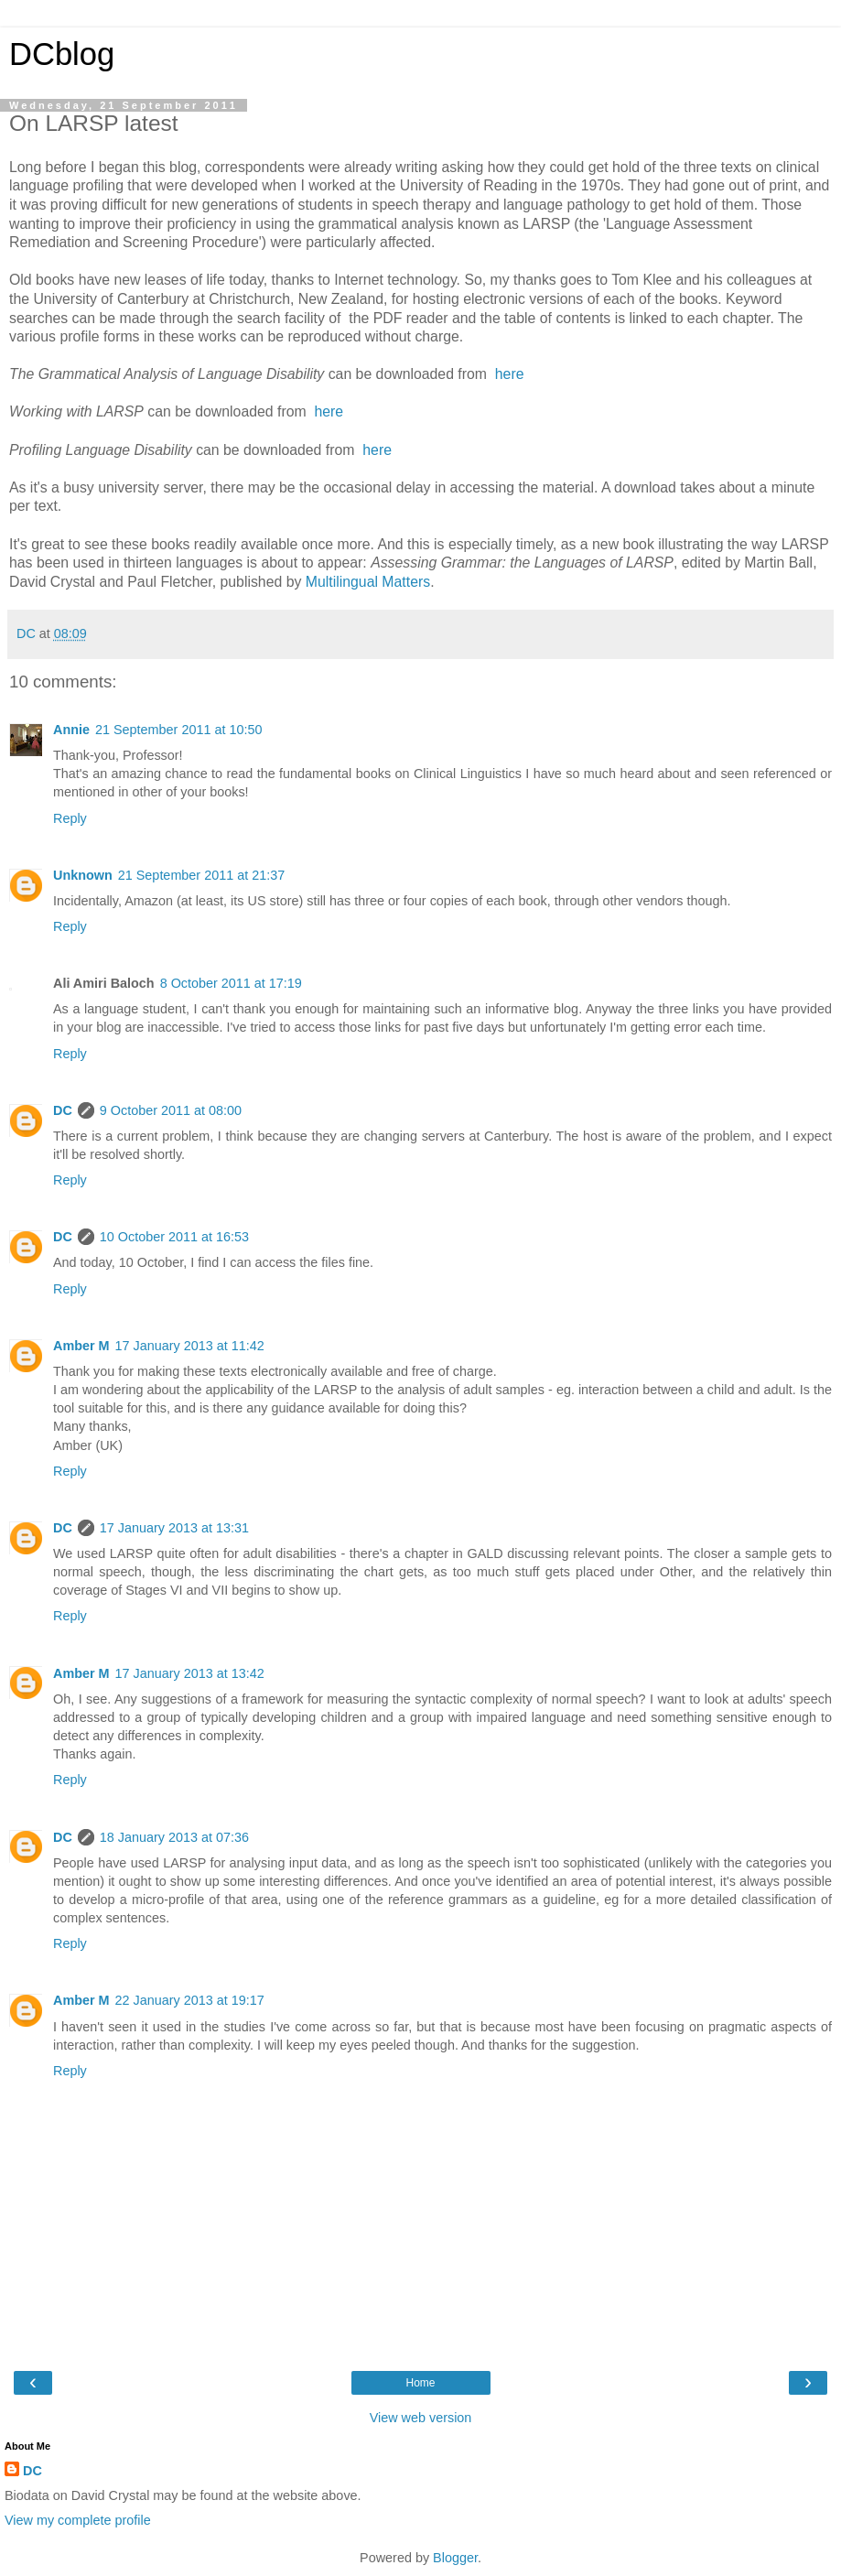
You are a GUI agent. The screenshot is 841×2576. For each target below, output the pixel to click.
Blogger (455, 2557)
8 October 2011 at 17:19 (231, 983)
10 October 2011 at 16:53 (174, 1236)
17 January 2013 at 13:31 (174, 1528)
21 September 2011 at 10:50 (178, 729)
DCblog (61, 54)
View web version (421, 2417)
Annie (71, 729)
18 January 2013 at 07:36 (174, 1837)
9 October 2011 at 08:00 (171, 1110)
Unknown (83, 875)
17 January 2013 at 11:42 (189, 1345)
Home (420, 2382)
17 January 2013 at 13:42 (189, 1673)
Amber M (81, 1345)
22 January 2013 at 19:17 (189, 2000)
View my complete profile (78, 2520)
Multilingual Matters (368, 582)
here (507, 374)
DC (62, 1110)
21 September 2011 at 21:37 (201, 875)
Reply (70, 818)
